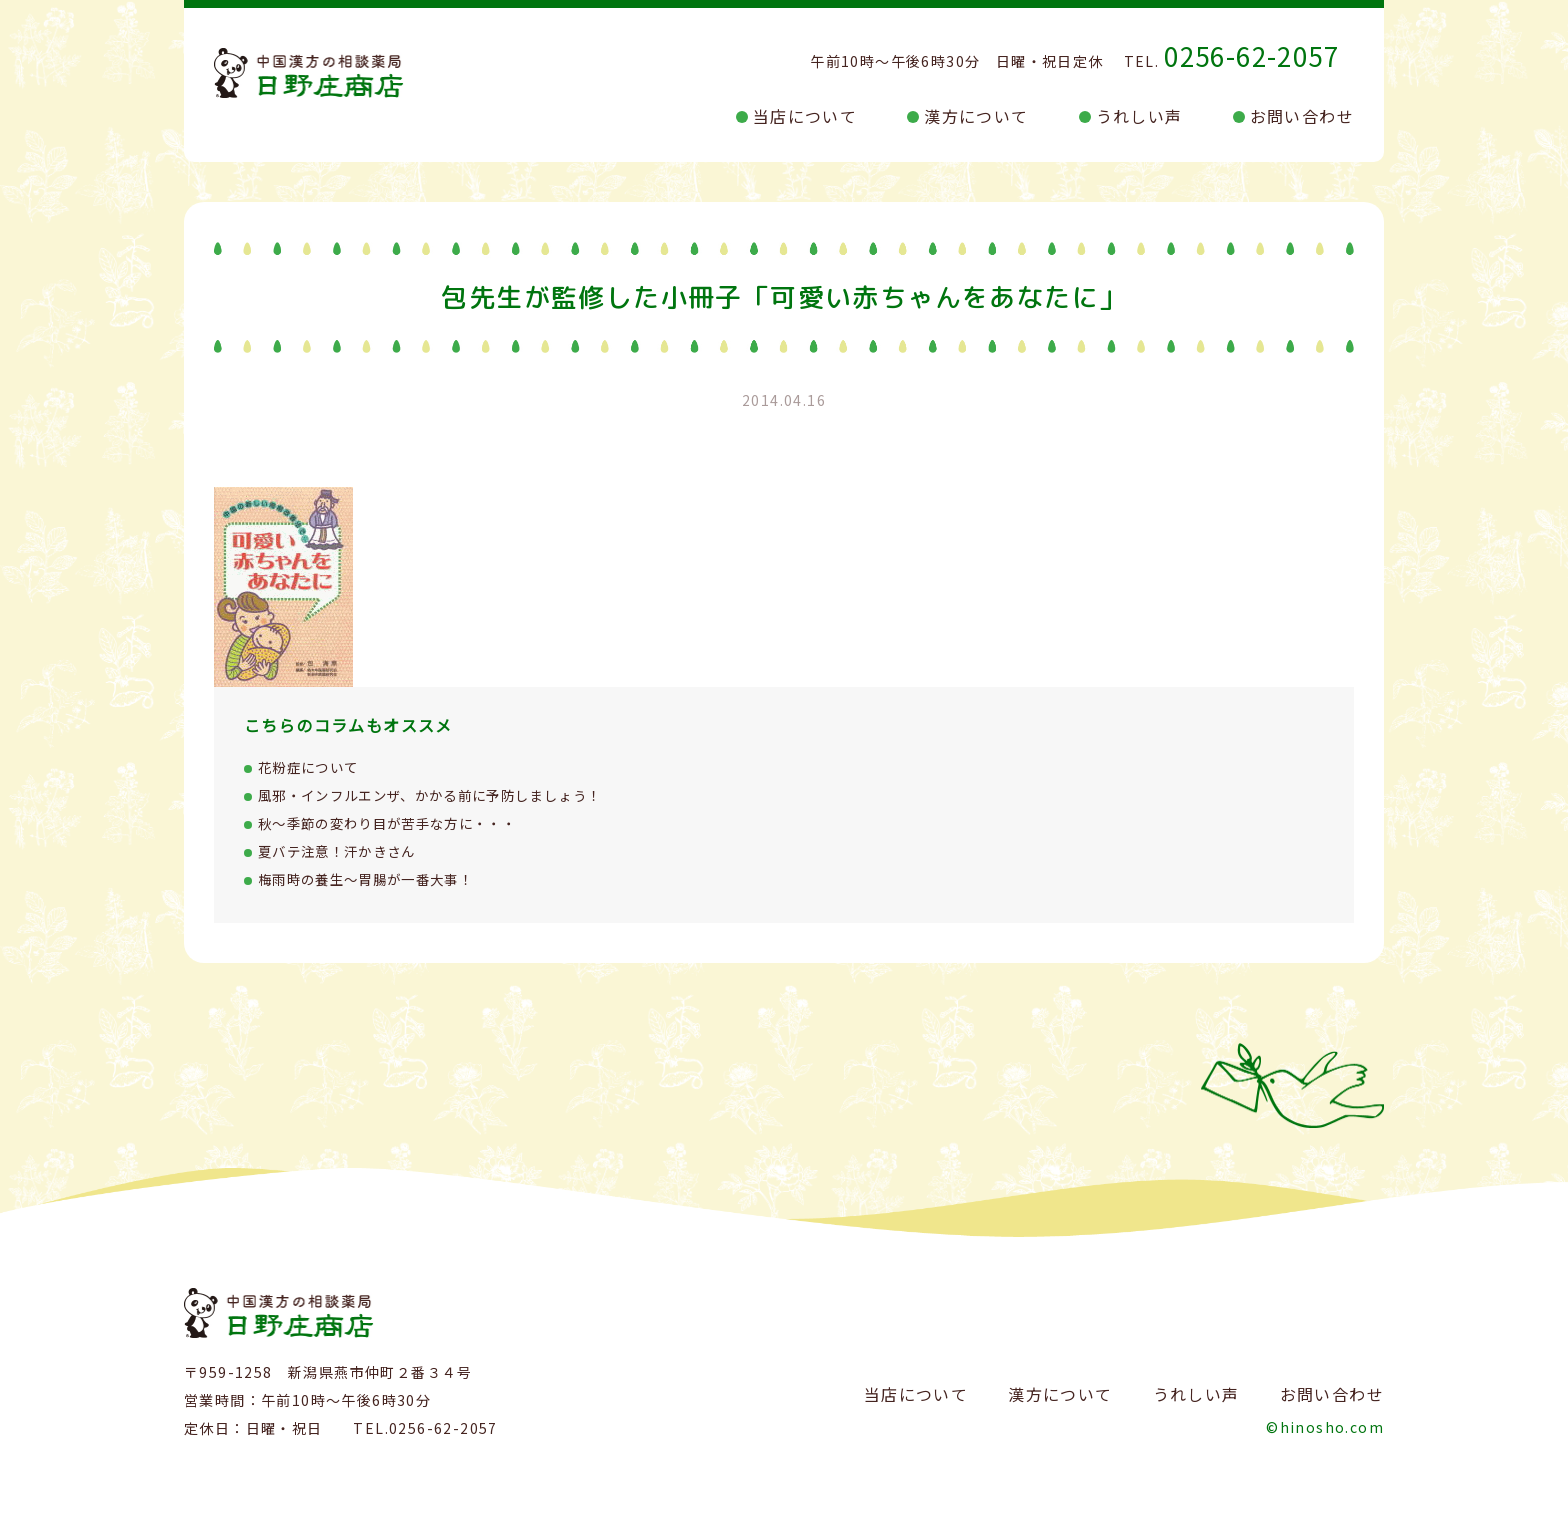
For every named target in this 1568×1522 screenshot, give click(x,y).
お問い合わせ (1302, 116)
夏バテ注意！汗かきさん (342, 851)
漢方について (976, 116)
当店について (805, 116)
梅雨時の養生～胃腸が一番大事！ (373, 879)
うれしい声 (1139, 116)
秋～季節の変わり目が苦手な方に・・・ (396, 823)
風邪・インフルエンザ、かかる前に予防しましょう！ (442, 795)
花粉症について (312, 767)
